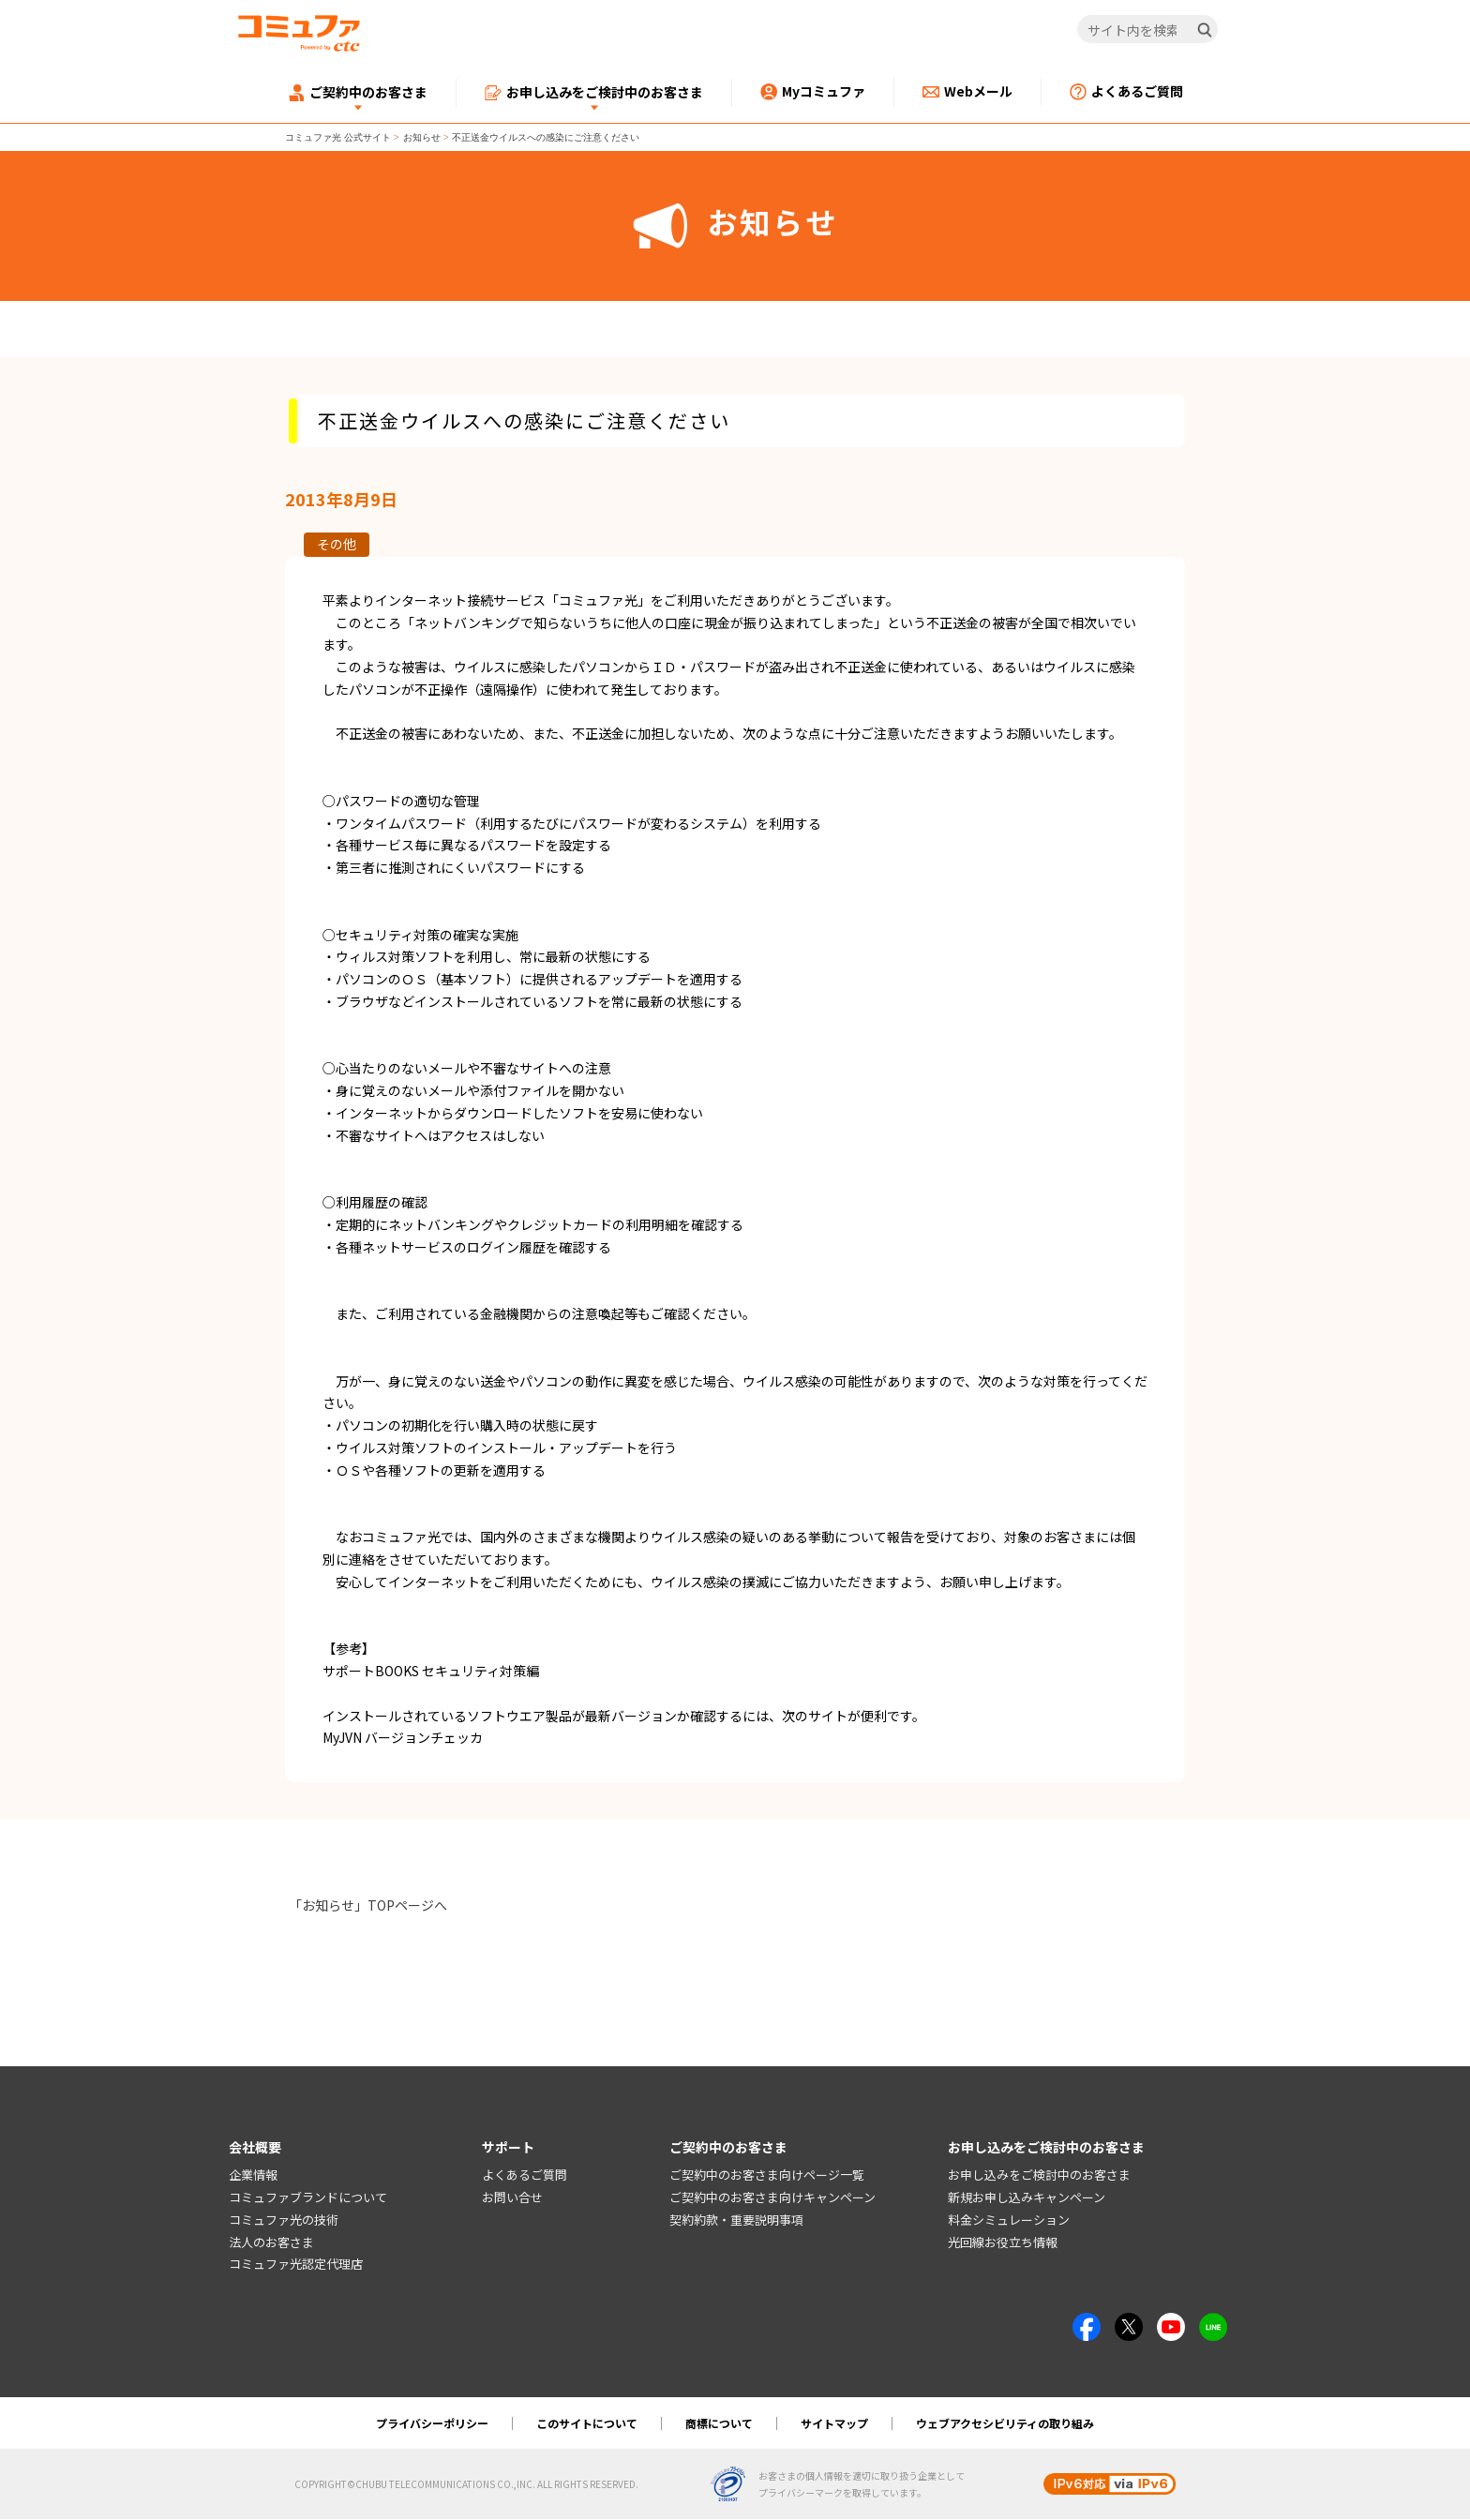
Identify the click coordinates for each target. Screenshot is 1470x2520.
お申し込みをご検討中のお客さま (1039, 2175)
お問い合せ (512, 2198)
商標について (719, 2424)
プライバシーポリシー (432, 2424)
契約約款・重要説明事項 (736, 2219)
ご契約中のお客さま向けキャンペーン (772, 2198)
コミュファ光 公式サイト (338, 137)
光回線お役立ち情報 (1003, 2242)
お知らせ (422, 137)
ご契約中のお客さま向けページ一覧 (766, 2175)
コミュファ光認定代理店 (296, 2264)
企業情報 (253, 2175)
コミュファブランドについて (308, 2198)
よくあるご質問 (524, 2175)
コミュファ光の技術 (283, 2219)
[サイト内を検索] (1148, 30)
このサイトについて (587, 2424)
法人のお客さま (271, 2242)
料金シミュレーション (1009, 2219)
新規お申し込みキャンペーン (1026, 2198)
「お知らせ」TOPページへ (368, 1905)
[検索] (1205, 30)
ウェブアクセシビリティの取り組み (1005, 2424)
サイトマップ (834, 2424)
